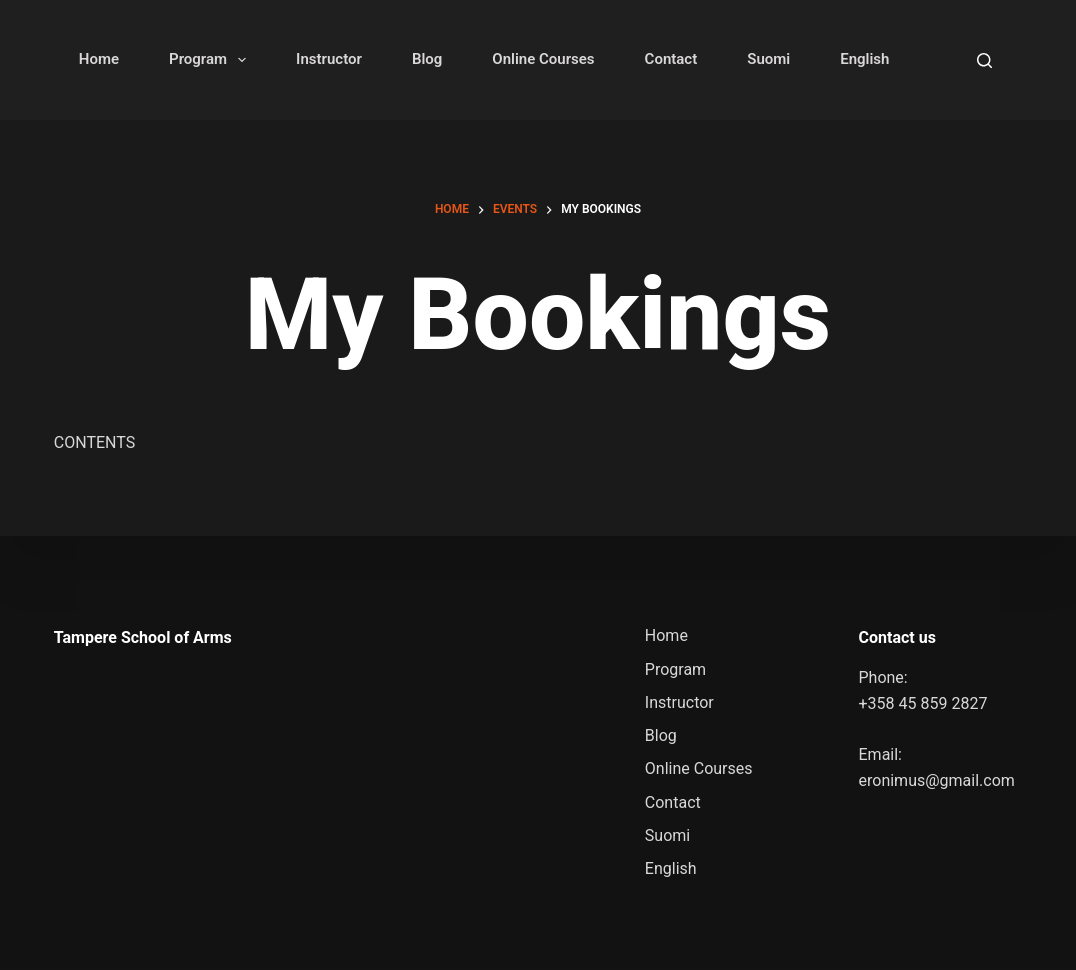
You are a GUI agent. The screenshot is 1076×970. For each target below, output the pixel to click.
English (864, 59)
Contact (671, 59)
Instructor (329, 59)
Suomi (768, 59)
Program (211, 60)
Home (99, 59)
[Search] (984, 60)
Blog (427, 59)
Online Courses (543, 59)
